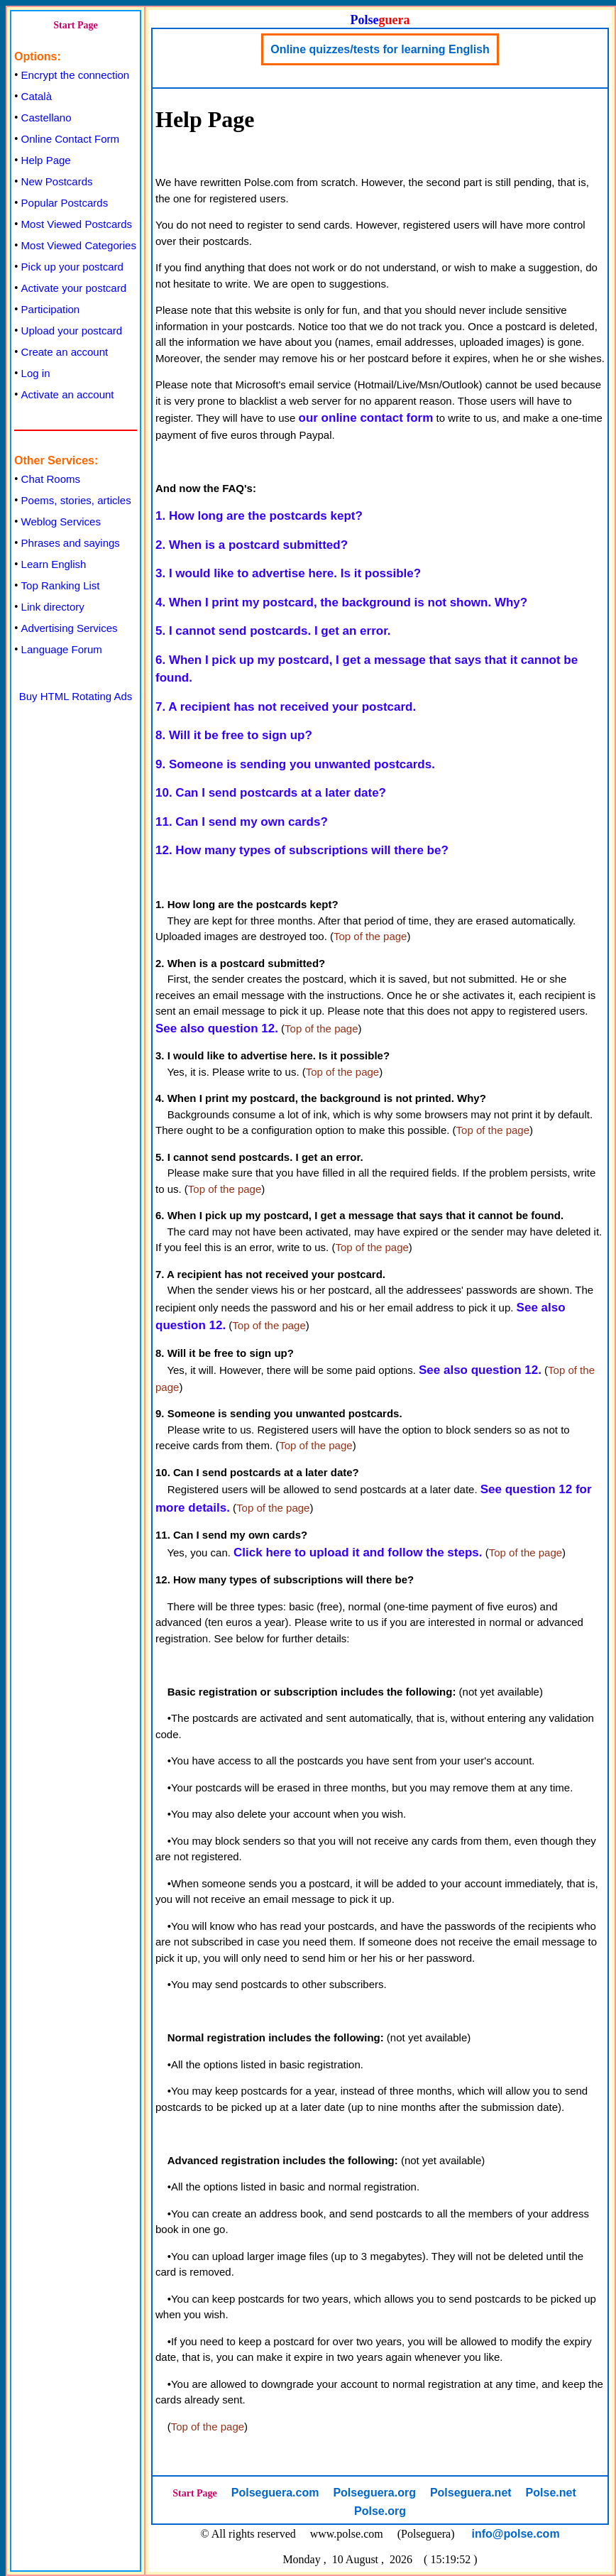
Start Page (75, 25)
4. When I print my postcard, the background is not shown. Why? (341, 602)
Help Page (46, 160)
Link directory (52, 607)
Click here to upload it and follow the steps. (357, 1552)
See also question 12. (216, 1028)
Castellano (46, 117)
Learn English (54, 564)
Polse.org (380, 2511)
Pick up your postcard (72, 267)
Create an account (65, 352)
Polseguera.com (275, 2493)
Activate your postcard (73, 288)
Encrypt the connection (75, 75)
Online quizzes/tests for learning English (380, 49)
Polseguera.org (374, 2493)
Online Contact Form (70, 139)
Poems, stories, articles (76, 500)
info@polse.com (516, 2534)
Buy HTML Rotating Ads (76, 696)
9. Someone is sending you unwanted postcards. (295, 764)
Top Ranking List (60, 585)
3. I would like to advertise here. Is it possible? (288, 573)
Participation (50, 309)
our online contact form (366, 418)
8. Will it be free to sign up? (233, 735)
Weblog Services (61, 521)
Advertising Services (69, 628)
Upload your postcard (72, 330)
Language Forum (61, 649)
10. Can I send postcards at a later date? (270, 792)
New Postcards (57, 181)
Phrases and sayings (70, 543)
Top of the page (370, 936)
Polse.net (551, 2493)
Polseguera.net (471, 2493)
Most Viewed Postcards (76, 224)
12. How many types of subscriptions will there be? (302, 850)
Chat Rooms (50, 479)
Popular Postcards (65, 203)
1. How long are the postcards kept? (259, 516)
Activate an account (67, 394)
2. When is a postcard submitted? (251, 545)
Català (36, 96)
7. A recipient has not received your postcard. (285, 707)
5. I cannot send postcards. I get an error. (273, 631)
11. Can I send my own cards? (241, 822)
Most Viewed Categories (78, 245)
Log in (35, 373)
